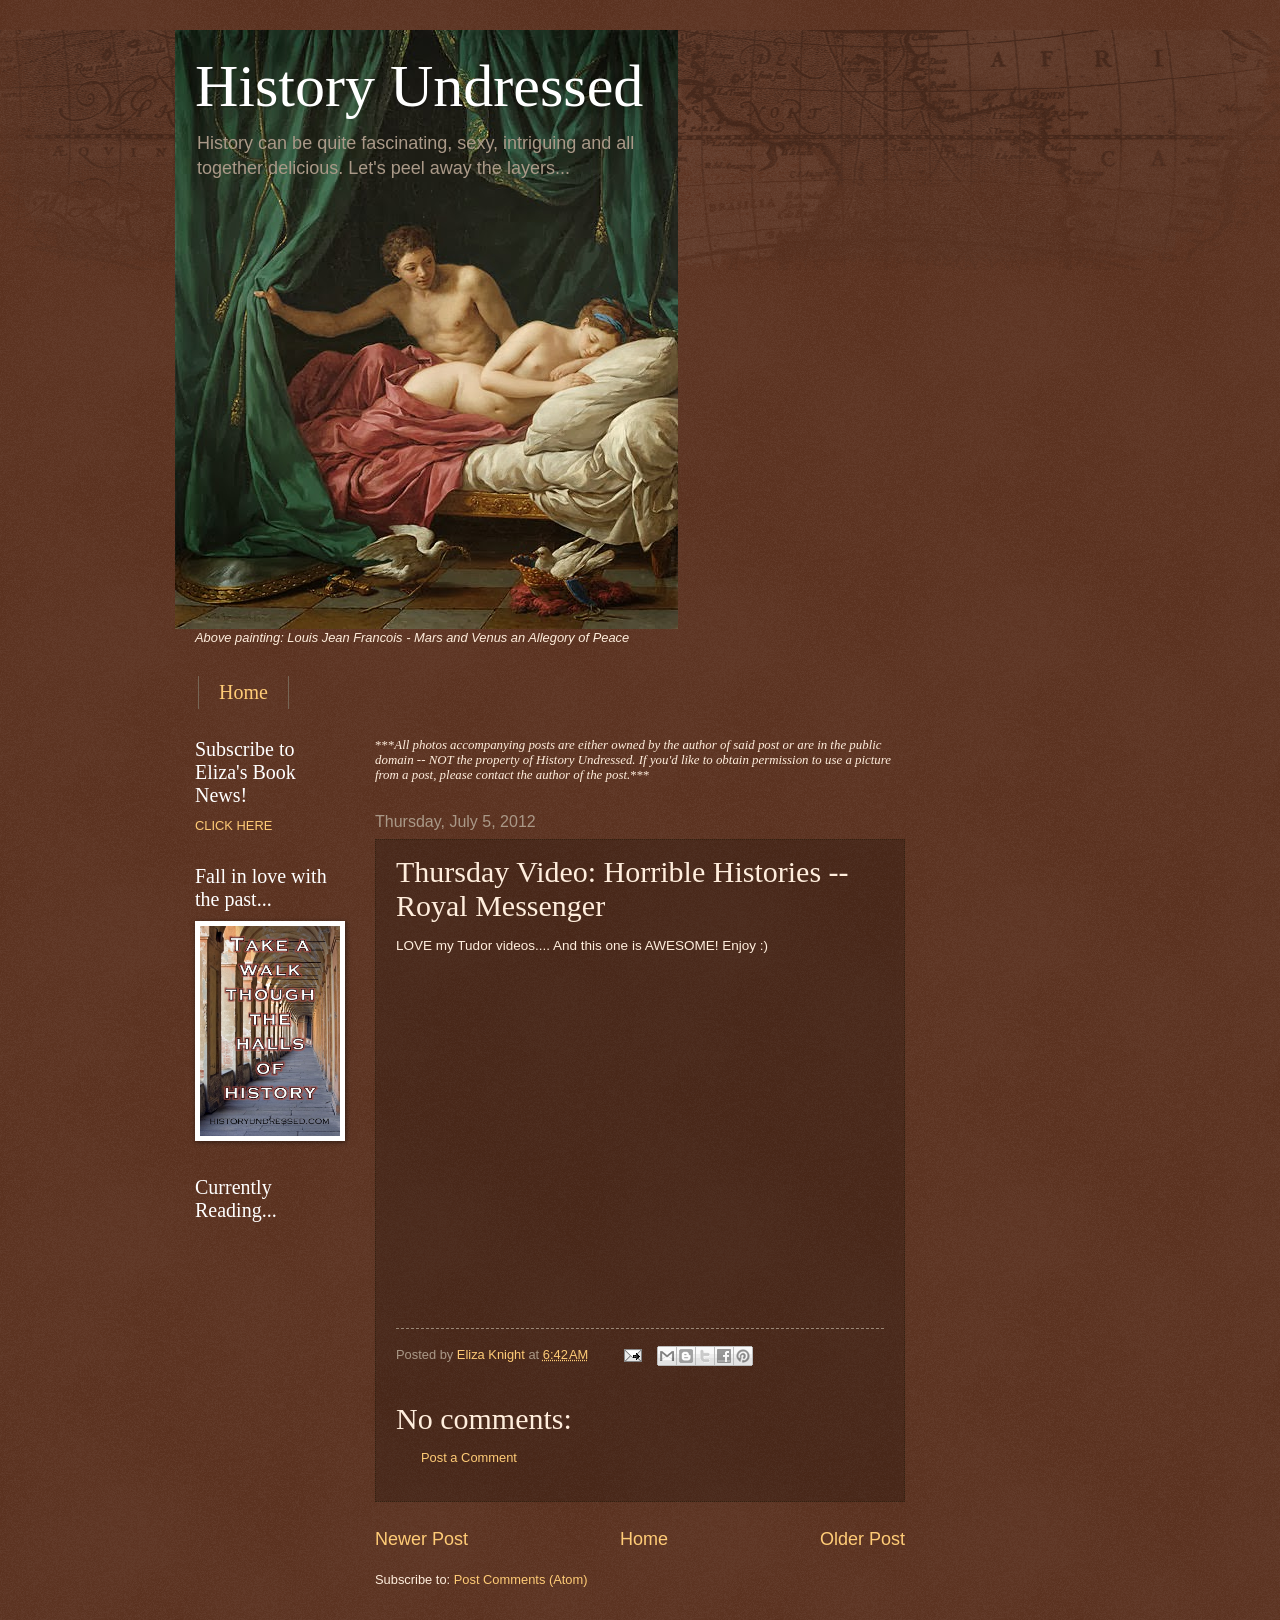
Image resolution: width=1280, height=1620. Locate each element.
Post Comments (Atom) (521, 1579)
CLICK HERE (233, 825)
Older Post (862, 1539)
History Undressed (419, 86)
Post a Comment (469, 1457)
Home (243, 692)
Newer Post (421, 1539)
